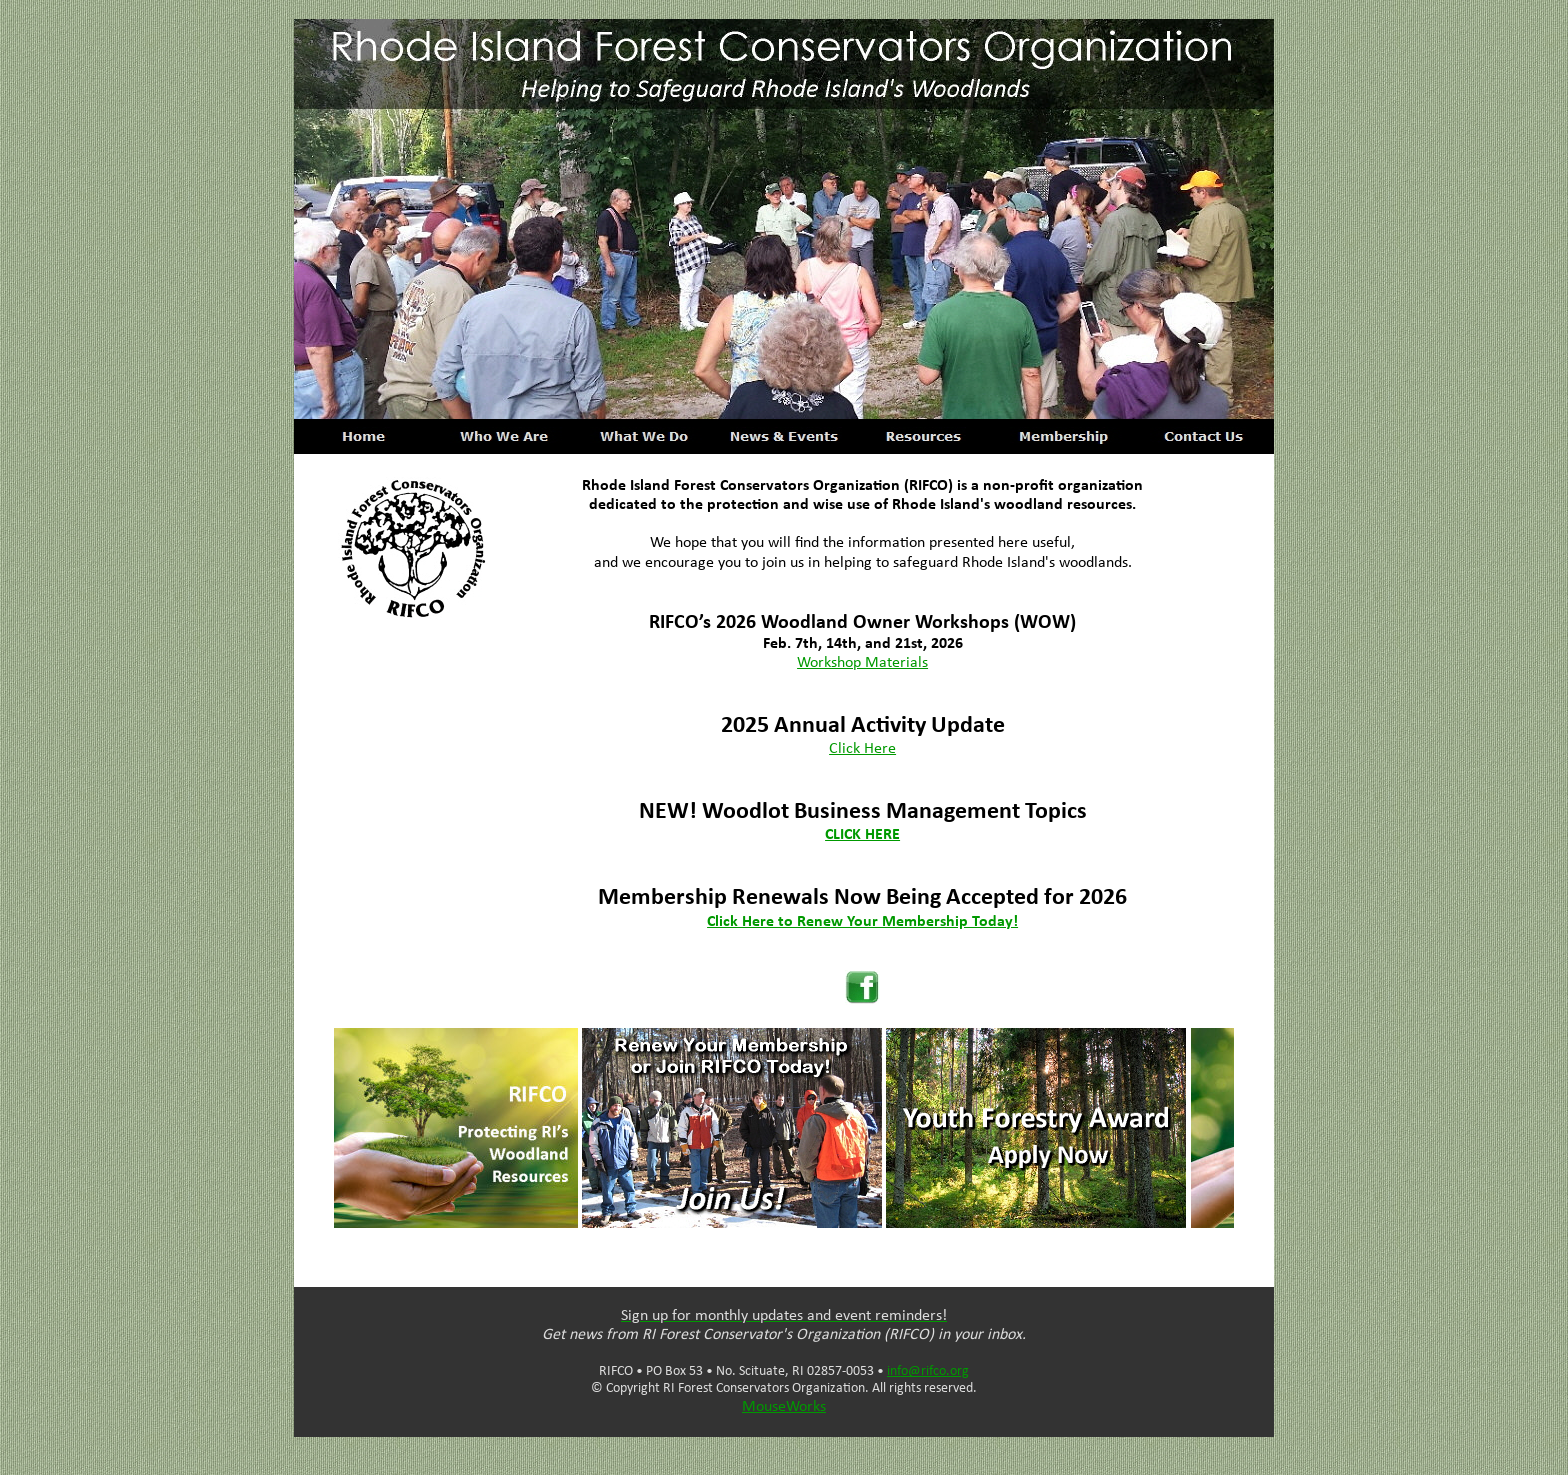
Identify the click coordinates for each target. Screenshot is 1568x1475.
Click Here (862, 749)
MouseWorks (784, 1407)
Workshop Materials (862, 663)
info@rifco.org (928, 1371)
